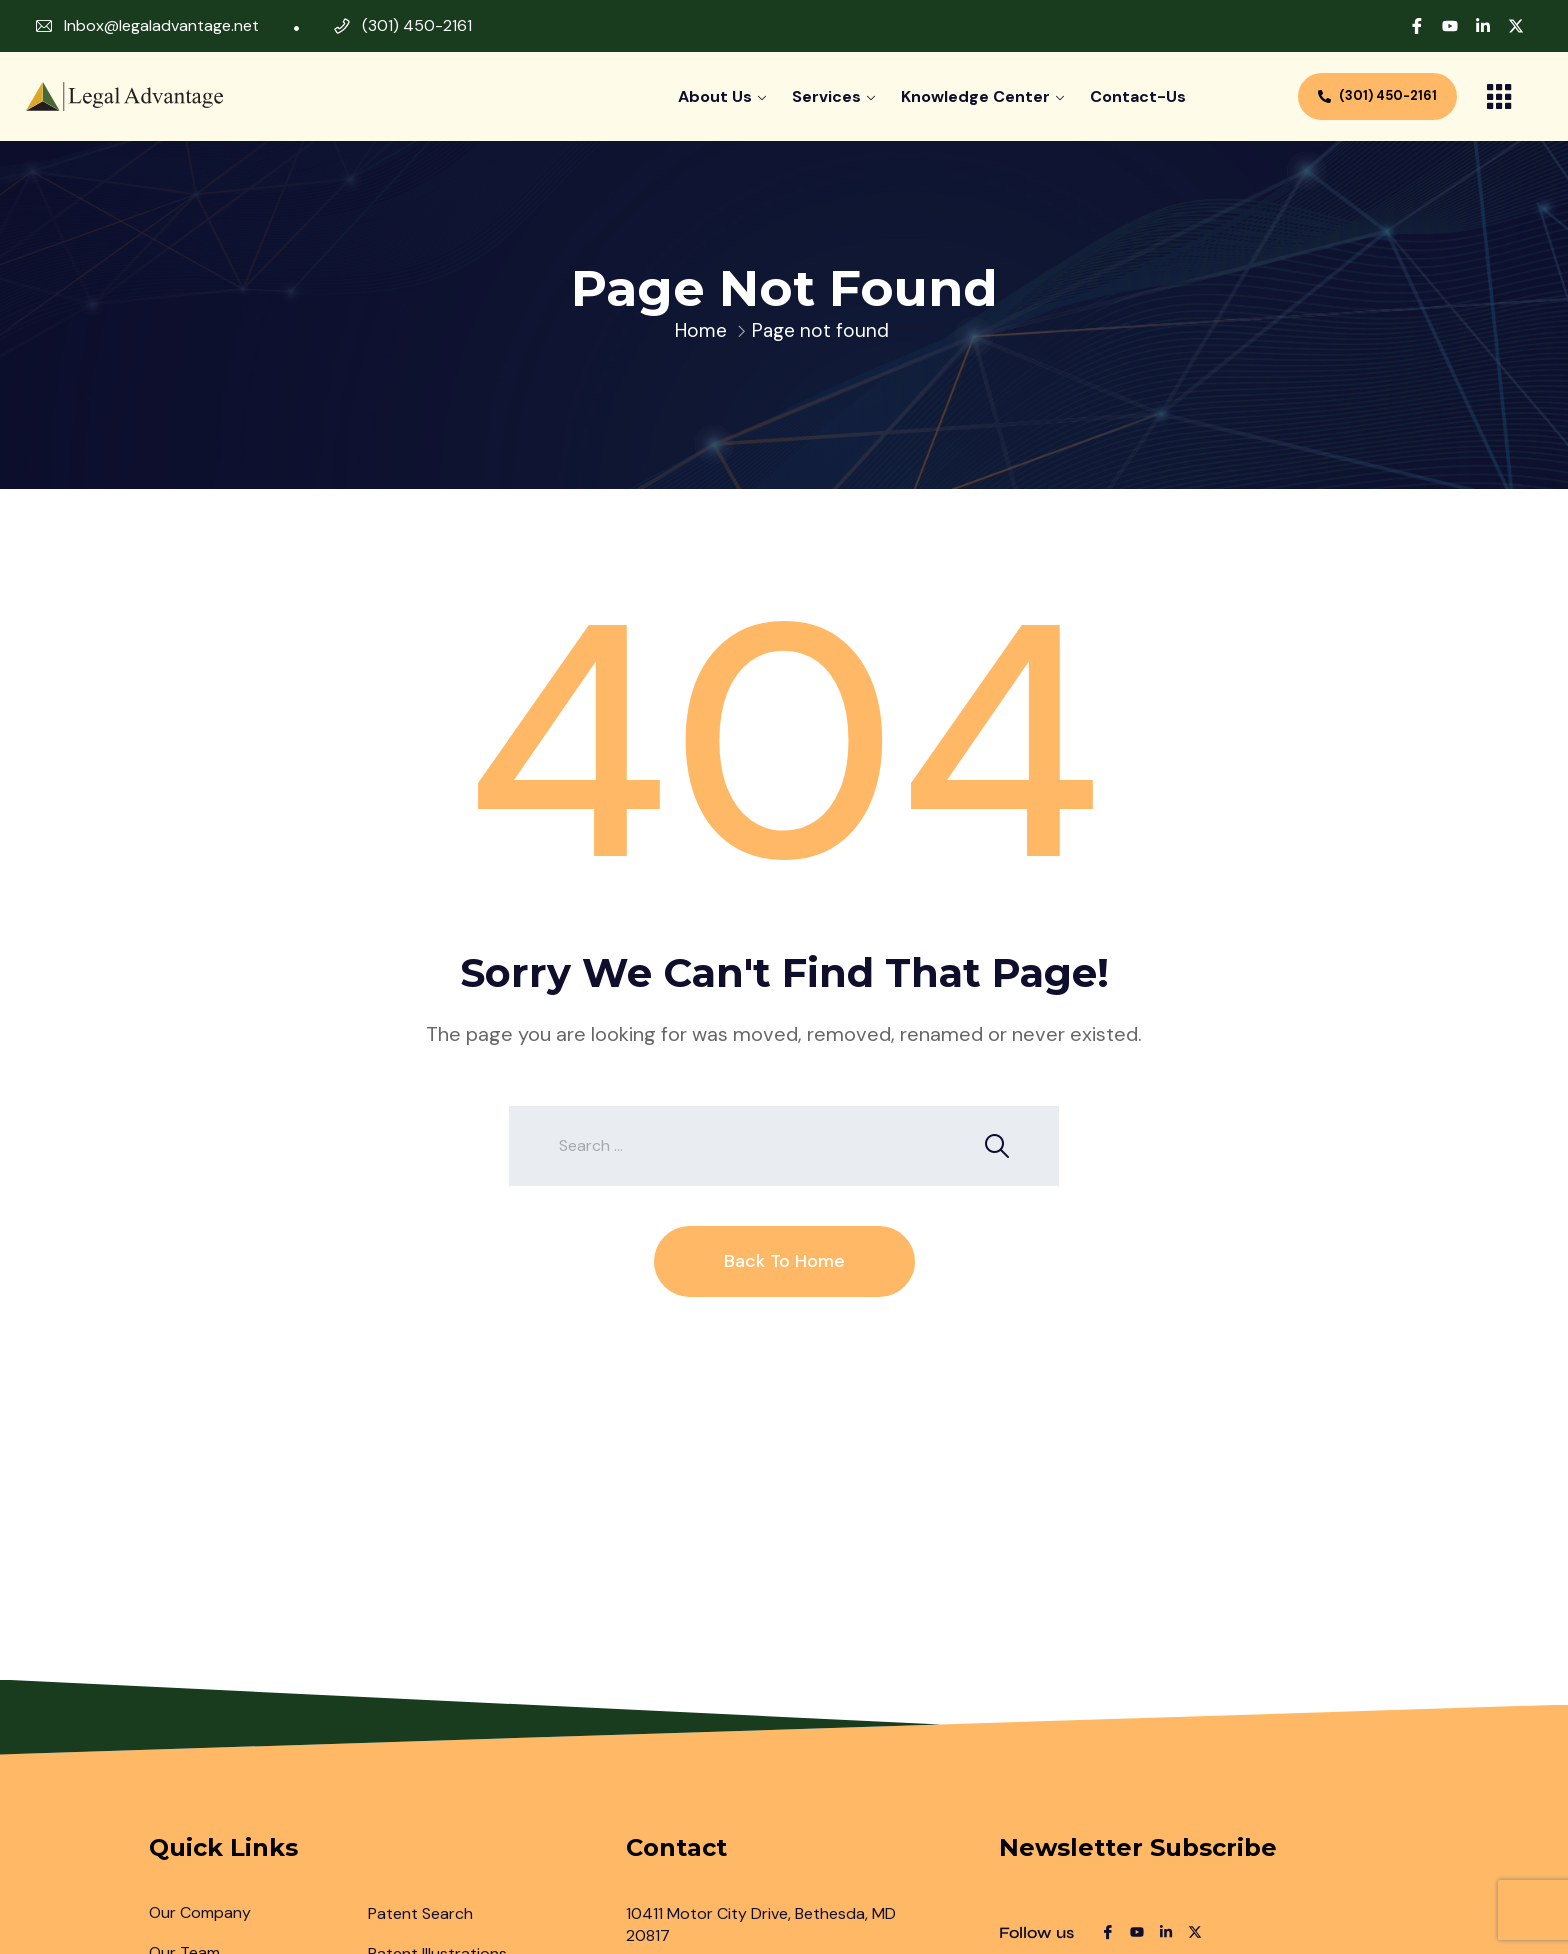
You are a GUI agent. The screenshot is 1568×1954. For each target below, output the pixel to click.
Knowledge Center (975, 96)
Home (701, 330)
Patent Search (420, 1913)
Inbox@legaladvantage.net (161, 25)
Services (826, 96)
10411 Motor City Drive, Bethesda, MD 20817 (761, 1924)
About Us (715, 96)
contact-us (1138, 96)
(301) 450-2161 (417, 25)
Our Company (200, 1912)
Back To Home (784, 1261)
